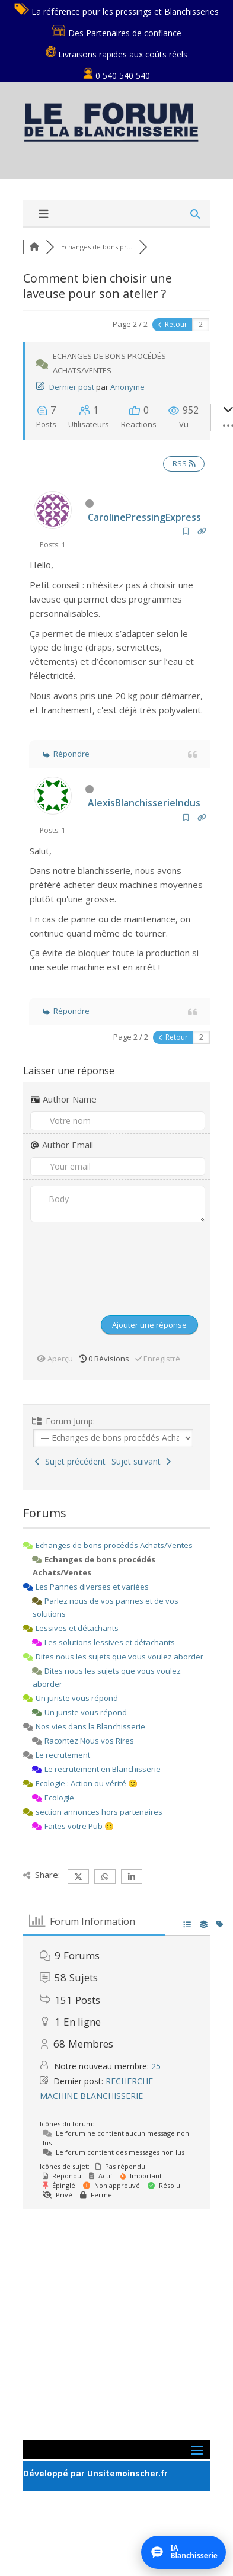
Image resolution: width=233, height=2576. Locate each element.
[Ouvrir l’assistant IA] (183, 2552)
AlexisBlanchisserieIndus (144, 802)
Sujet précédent (70, 1461)
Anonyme (127, 387)
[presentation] (87, 1253)
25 (156, 2066)
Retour (172, 324)
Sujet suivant (141, 1461)
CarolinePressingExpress (144, 517)
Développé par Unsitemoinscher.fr (95, 2474)
